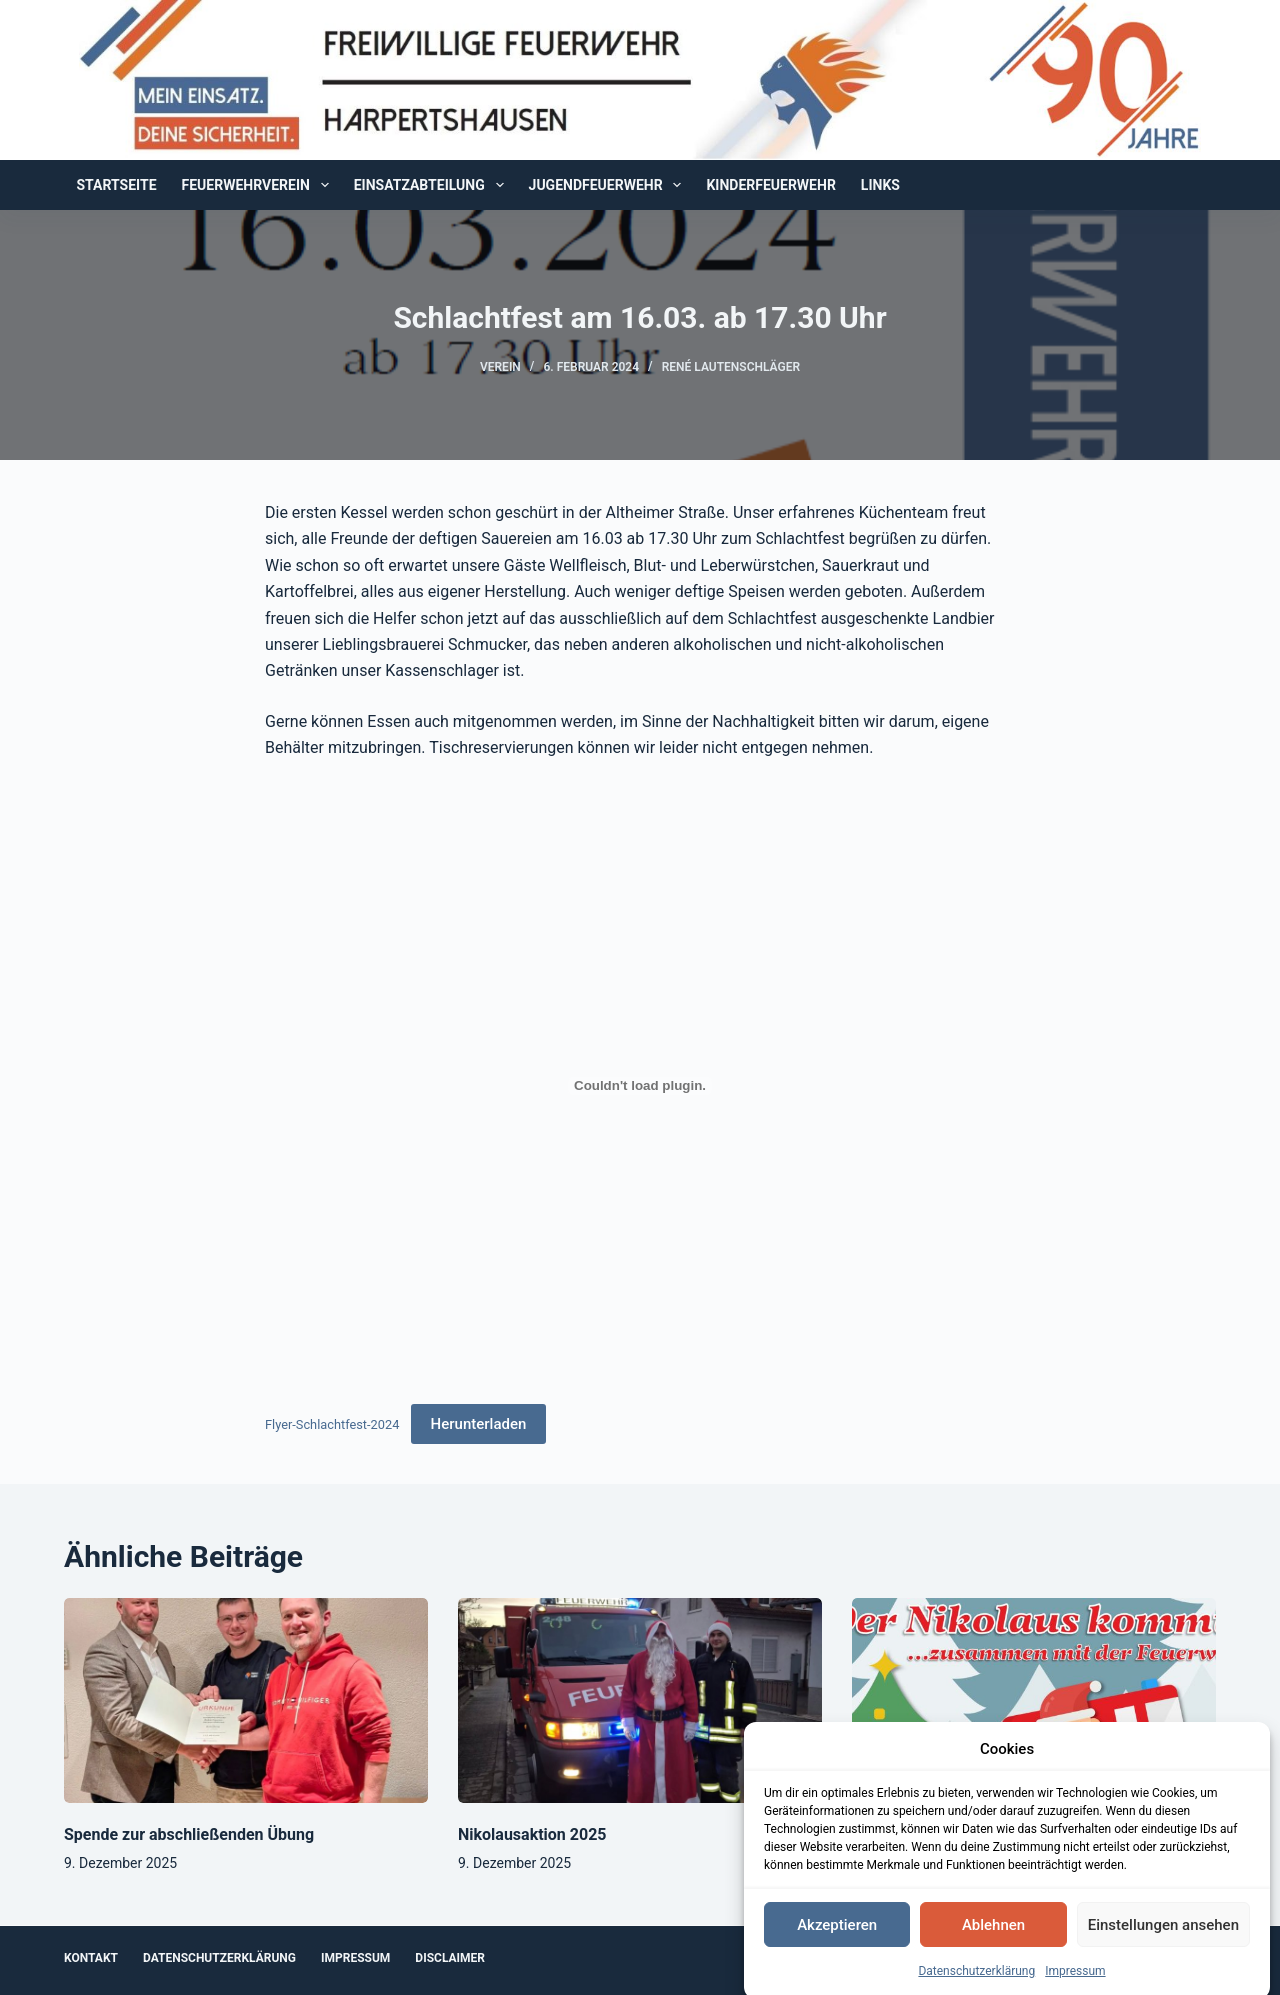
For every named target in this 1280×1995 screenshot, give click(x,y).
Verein (500, 367)
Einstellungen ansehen (1163, 1938)
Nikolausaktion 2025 (532, 1834)
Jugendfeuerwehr (609, 185)
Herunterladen (479, 1424)
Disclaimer (450, 1958)
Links (880, 185)
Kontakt (91, 1958)
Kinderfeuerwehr (770, 185)
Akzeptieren (837, 1938)
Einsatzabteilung (433, 185)
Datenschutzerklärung (976, 1984)
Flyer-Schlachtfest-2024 (332, 1424)
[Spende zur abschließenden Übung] (246, 1700)
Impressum (1075, 1984)
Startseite (117, 185)
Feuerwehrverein (259, 185)
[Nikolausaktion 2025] (640, 1700)
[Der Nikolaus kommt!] (1034, 1700)
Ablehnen (993, 1938)
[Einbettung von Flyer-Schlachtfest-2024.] (640, 1086)
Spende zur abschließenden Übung (189, 1834)
